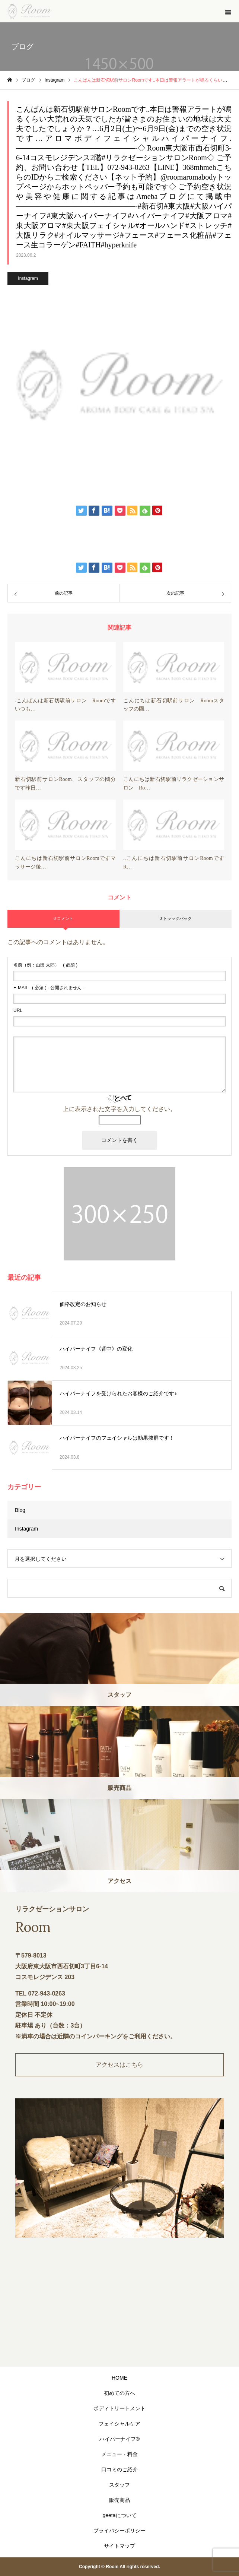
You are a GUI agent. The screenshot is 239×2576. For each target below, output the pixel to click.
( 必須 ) (45, 965)
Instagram (28, 278)
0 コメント (63, 918)
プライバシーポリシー (119, 2531)
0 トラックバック (175, 918)
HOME (119, 2378)
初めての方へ (119, 2393)
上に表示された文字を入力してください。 (119, 1109)
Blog (20, 1510)
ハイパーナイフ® (119, 2439)
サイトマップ (119, 2546)
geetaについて (119, 2515)
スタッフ (119, 2485)
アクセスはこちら (119, 2064)
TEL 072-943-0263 (40, 1993)
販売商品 (119, 2500)
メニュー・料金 (119, 2454)
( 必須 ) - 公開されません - (49, 987)
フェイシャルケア (119, 2424)
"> (119, 2310)
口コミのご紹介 (119, 2469)
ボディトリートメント (119, 2408)
